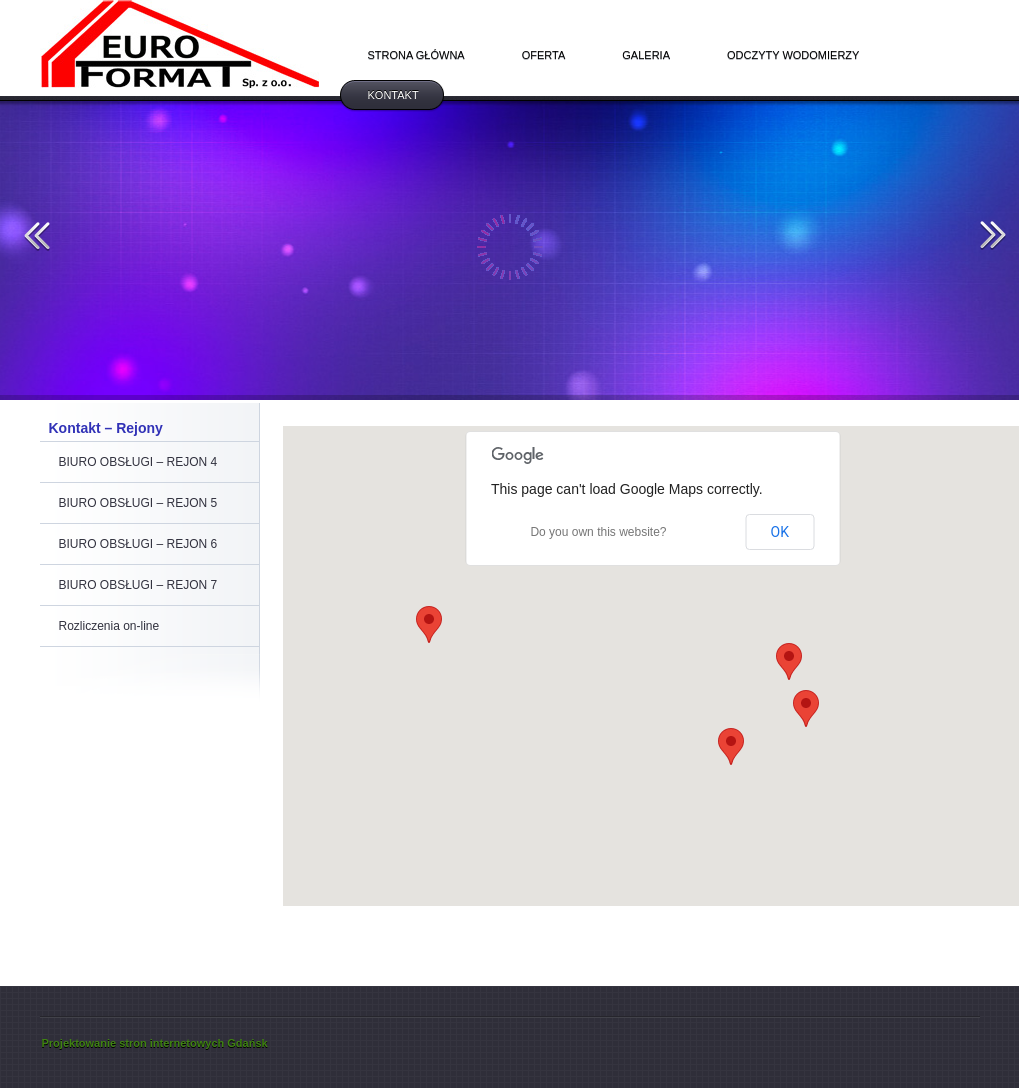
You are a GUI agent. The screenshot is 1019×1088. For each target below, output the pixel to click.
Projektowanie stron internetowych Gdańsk (155, 1043)
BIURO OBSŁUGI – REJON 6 (138, 544)
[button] (731, 746)
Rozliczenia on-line (109, 626)
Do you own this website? (598, 532)
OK (780, 532)
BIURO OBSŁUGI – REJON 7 (138, 585)
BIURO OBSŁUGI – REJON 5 (138, 503)
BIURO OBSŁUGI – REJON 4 (138, 462)
